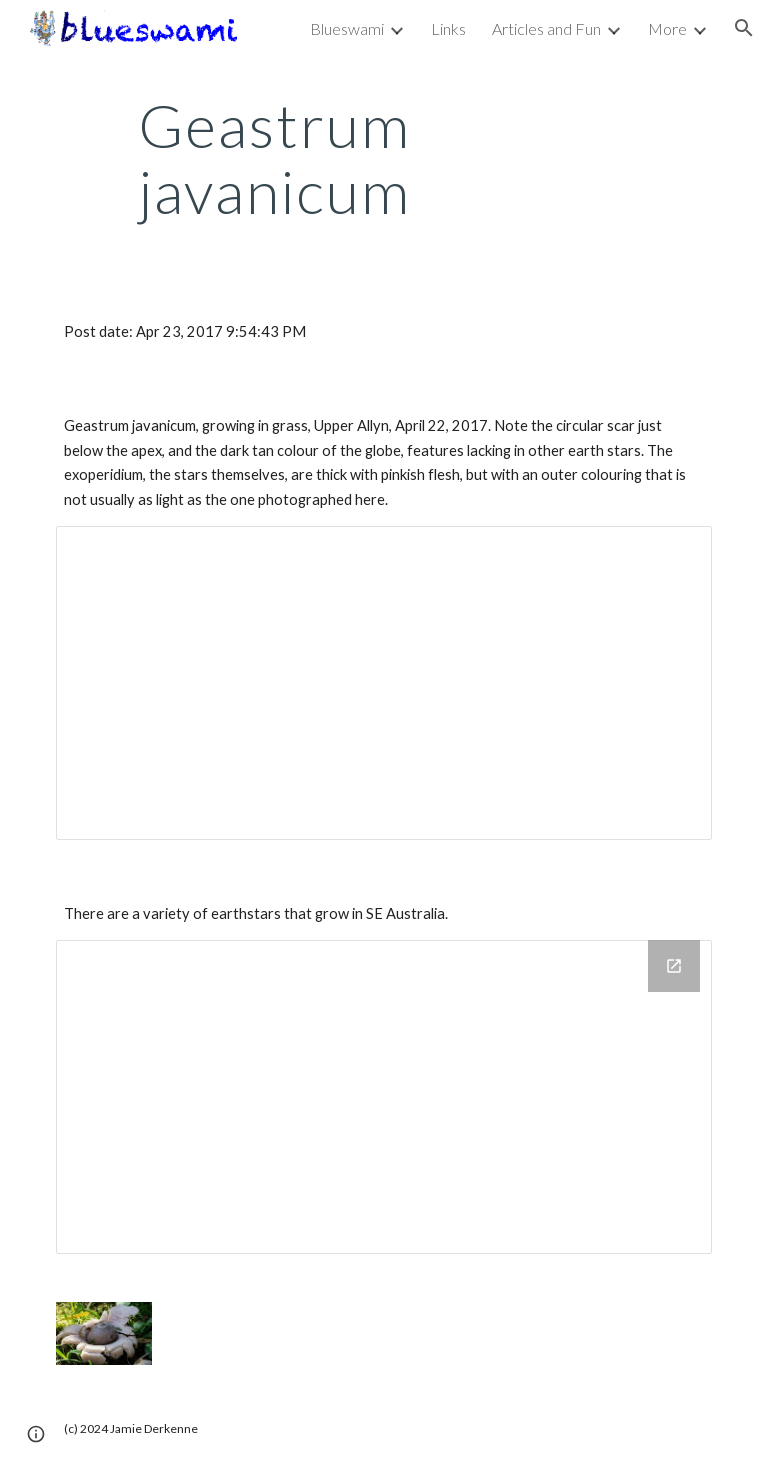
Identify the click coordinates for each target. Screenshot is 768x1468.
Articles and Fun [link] (546, 28)
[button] (744, 28)
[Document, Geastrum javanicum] (383, 683)
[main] (274, 158)
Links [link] (448, 28)
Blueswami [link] (347, 28)
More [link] (667, 28)
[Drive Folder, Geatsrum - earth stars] (383, 1097)
